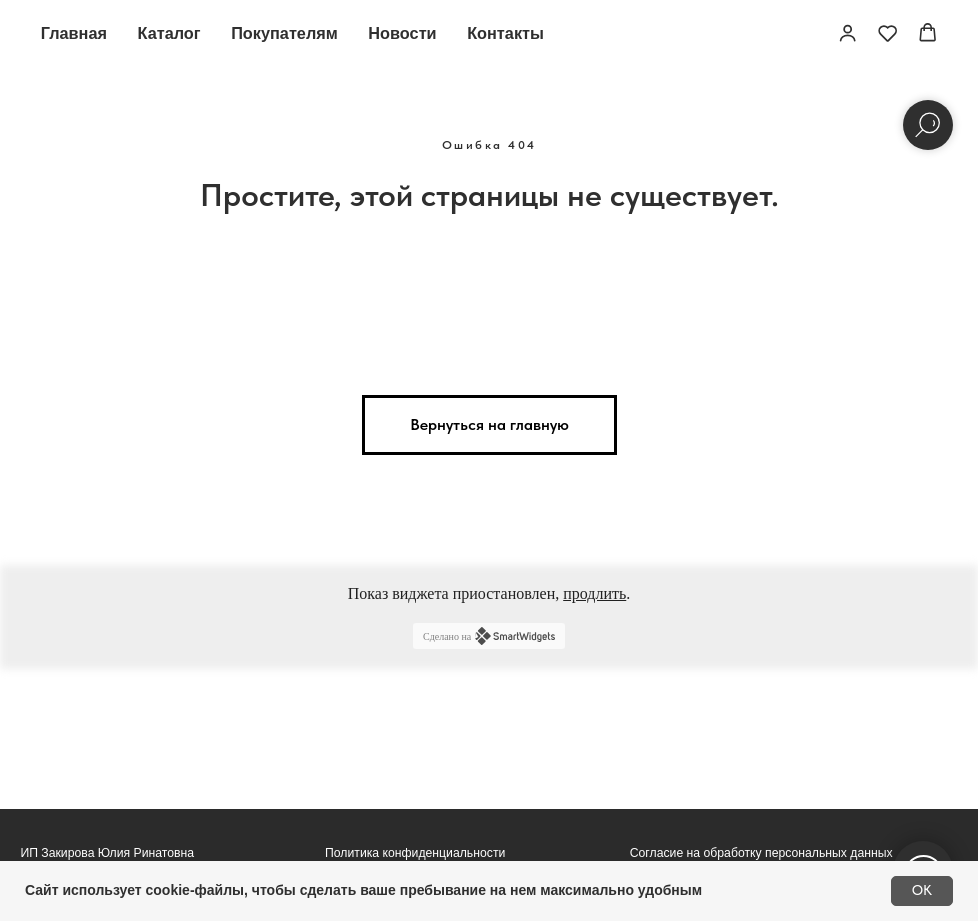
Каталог (169, 33)
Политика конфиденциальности (415, 853)
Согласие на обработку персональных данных (761, 853)
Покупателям (284, 33)
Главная (74, 33)
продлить (594, 593)
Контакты (505, 33)
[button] (847, 32)
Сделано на (489, 636)
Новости (402, 33)
